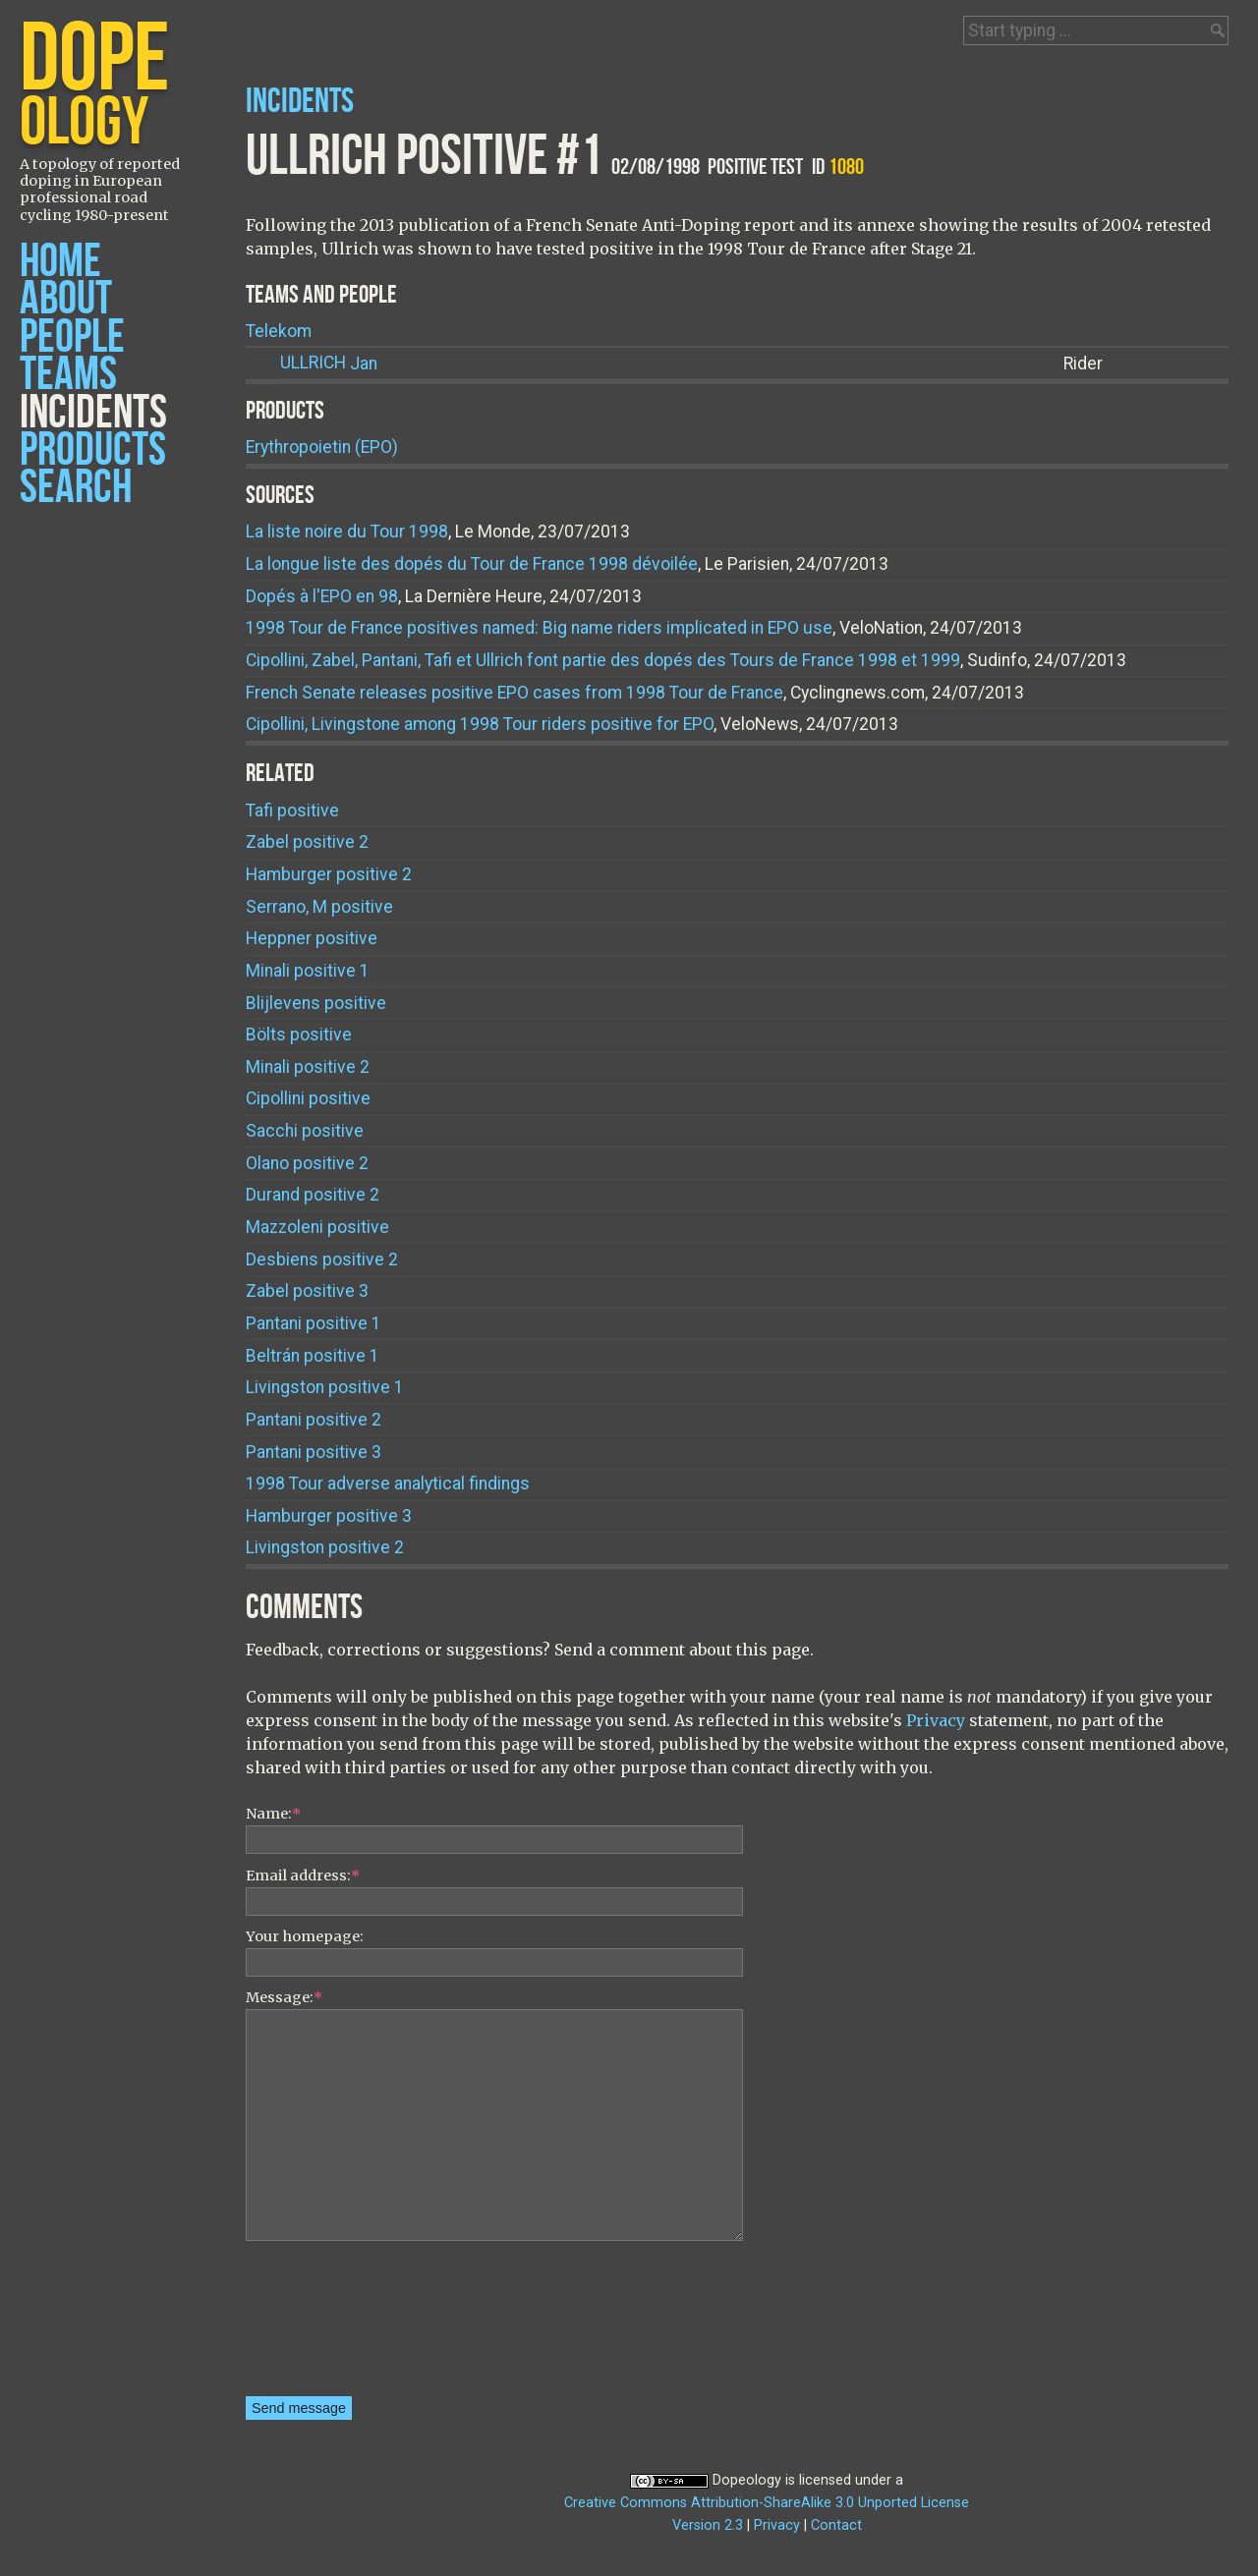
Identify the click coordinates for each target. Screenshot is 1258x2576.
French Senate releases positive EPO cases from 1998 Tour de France (514, 692)
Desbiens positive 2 (322, 1259)
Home (60, 262)
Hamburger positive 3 (329, 1516)
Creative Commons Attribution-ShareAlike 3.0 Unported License (766, 2502)
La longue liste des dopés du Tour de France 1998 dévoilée (472, 564)
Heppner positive (311, 938)
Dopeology (747, 2480)
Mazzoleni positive (317, 1227)
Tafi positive (292, 810)
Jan (328, 363)
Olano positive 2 (307, 1163)
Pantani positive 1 (313, 1323)
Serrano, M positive (319, 907)
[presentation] (326, 2325)
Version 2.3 (707, 2525)
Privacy (935, 1720)
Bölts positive (299, 1034)
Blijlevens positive (316, 1003)
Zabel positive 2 (307, 842)
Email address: (303, 1875)
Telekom (279, 331)
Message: (284, 1997)
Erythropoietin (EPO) (322, 447)
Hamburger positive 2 (329, 874)
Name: (273, 1813)
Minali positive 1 (308, 970)
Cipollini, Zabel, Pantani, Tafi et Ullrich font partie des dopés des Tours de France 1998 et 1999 (603, 660)
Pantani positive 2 (313, 1419)
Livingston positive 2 (325, 1547)
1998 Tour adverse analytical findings (388, 1483)
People (72, 337)
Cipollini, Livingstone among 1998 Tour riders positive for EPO (480, 724)
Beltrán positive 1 (312, 1356)
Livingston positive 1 (325, 1387)
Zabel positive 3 (307, 1291)
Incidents (93, 413)
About (66, 299)
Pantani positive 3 (313, 1452)
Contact (836, 2525)
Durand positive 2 (312, 1194)
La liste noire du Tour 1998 (347, 531)
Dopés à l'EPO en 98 (322, 596)
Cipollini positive (308, 1098)
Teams (68, 375)
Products (93, 450)
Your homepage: (305, 1936)
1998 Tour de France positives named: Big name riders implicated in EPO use (539, 628)
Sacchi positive (305, 1131)
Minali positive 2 (308, 1067)
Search (76, 488)
